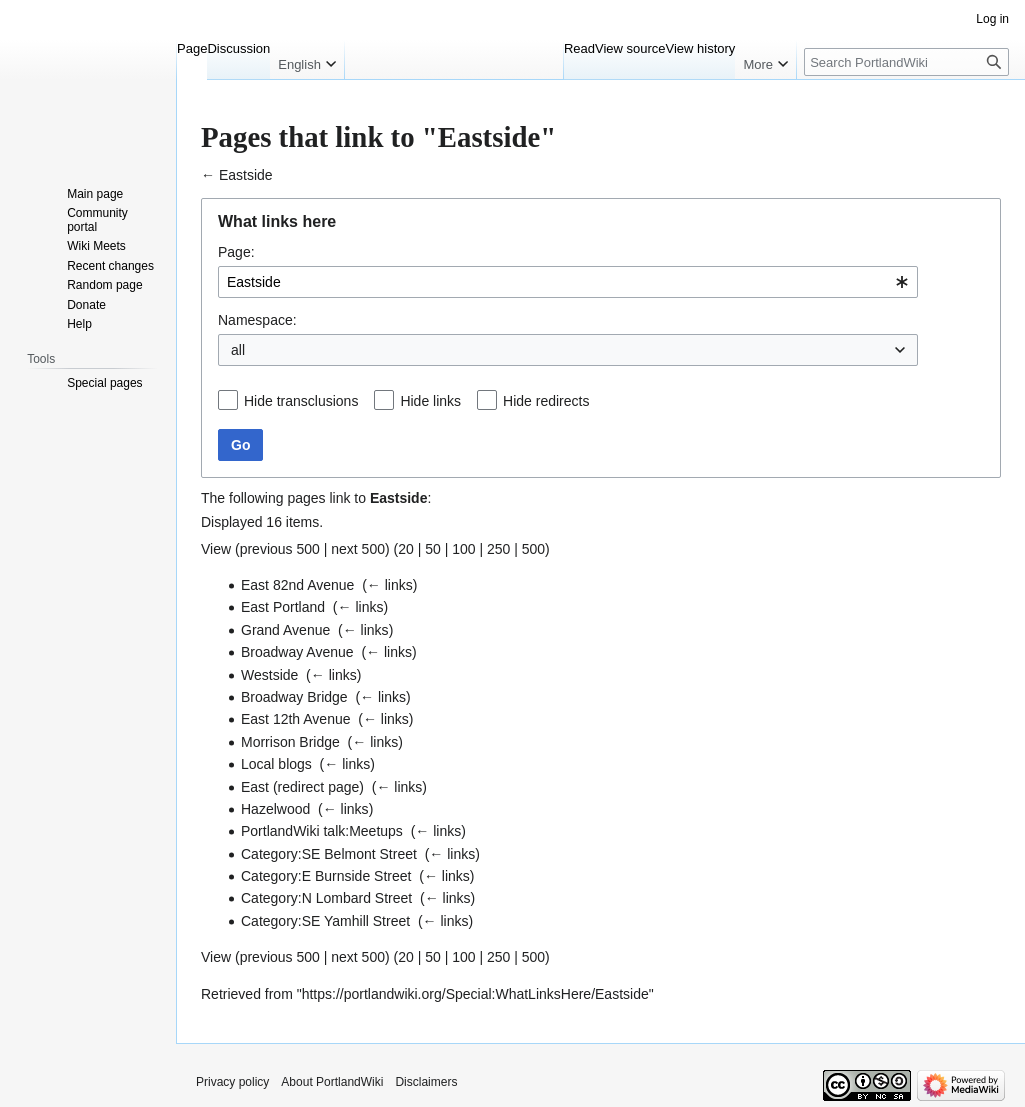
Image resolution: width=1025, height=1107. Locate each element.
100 (463, 549)
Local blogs (276, 764)
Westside (269, 675)
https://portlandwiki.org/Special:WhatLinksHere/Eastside (475, 994)
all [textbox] (238, 350)
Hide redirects (546, 401)
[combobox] (568, 282)
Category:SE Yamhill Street (325, 921)
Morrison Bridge (290, 742)
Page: (236, 252)
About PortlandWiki (332, 1082)
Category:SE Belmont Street (329, 854)
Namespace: (257, 320)
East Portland (283, 607)
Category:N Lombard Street (326, 898)
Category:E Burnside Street (326, 876)
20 (406, 549)
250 (498, 549)
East (255, 787)
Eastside (246, 175)
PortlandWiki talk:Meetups (322, 831)
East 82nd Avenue (297, 585)
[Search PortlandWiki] (906, 62)
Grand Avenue (285, 630)
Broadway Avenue (297, 652)
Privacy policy (232, 1082)
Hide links (430, 401)
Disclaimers (426, 1082)
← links (390, 585)
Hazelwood (275, 809)
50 (433, 549)
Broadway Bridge (294, 697)
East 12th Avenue (296, 719)
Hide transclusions (301, 401)
